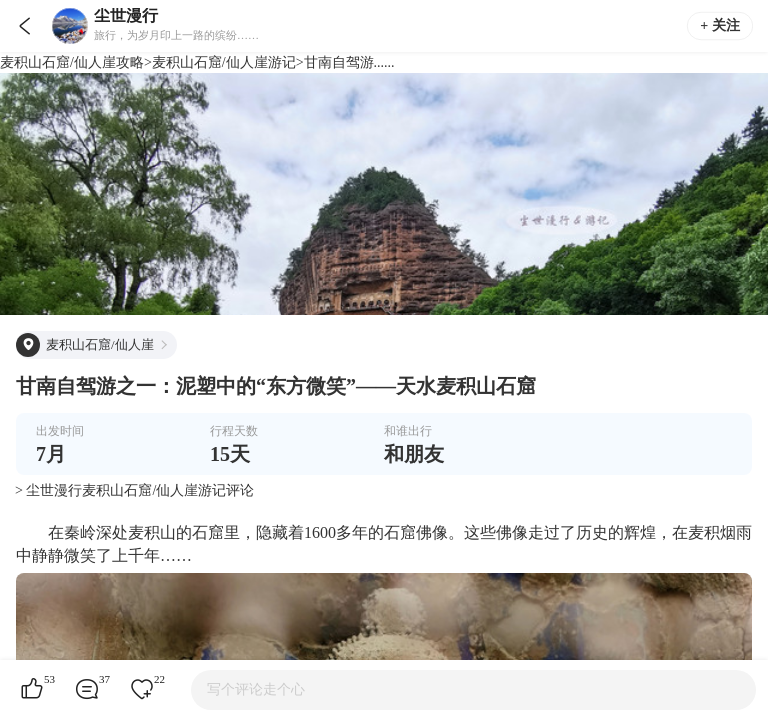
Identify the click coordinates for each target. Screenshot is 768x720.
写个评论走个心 (256, 689)
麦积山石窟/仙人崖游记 (224, 62)
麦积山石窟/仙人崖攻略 (72, 62)
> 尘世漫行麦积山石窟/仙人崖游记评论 (134, 490)
